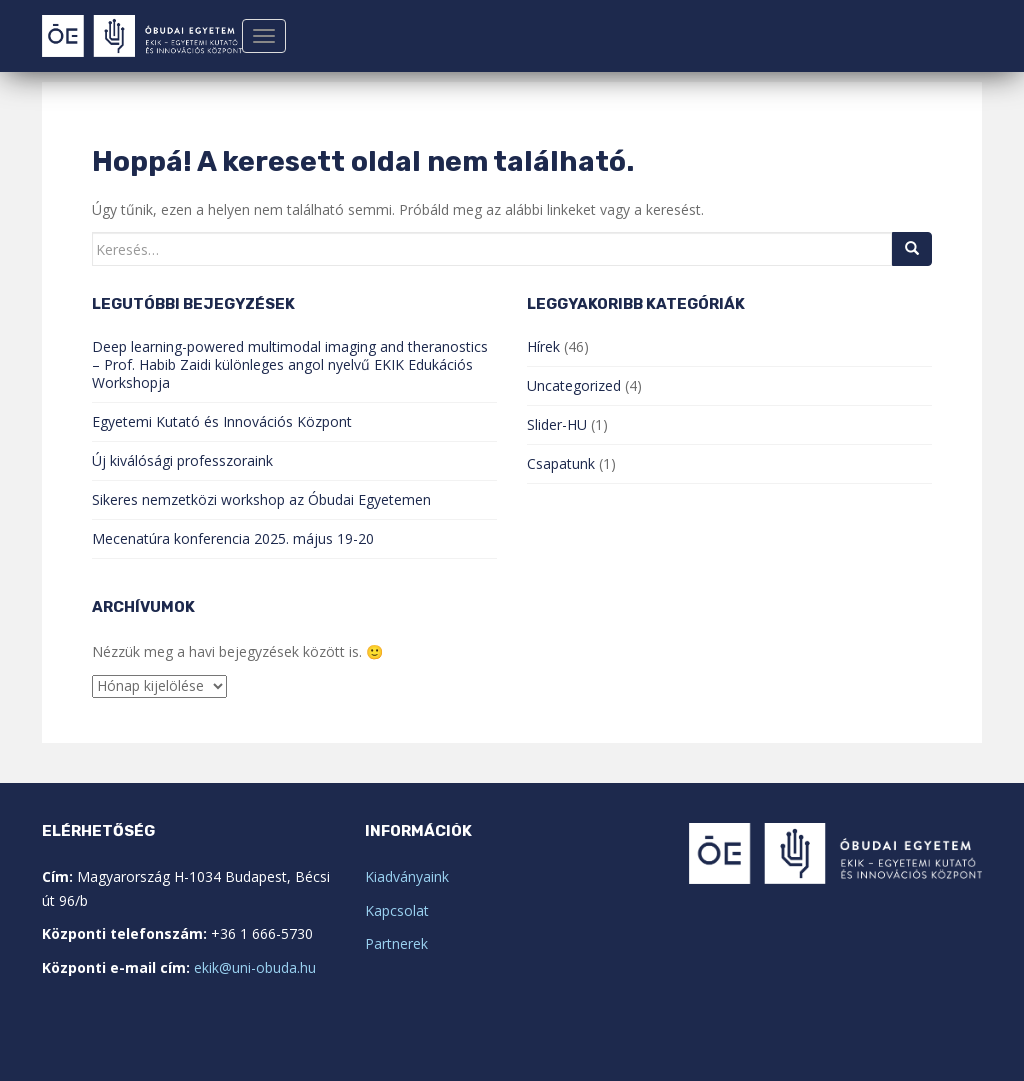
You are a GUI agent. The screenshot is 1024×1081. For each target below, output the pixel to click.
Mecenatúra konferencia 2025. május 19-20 (233, 538)
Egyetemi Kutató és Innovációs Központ (222, 421)
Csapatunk (561, 463)
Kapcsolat (397, 910)
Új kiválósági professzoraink (182, 460)
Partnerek (396, 943)
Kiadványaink (407, 876)
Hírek (543, 346)
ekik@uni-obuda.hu (255, 967)
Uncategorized (574, 385)
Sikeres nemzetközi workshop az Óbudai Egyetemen (261, 499)
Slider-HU (557, 424)
